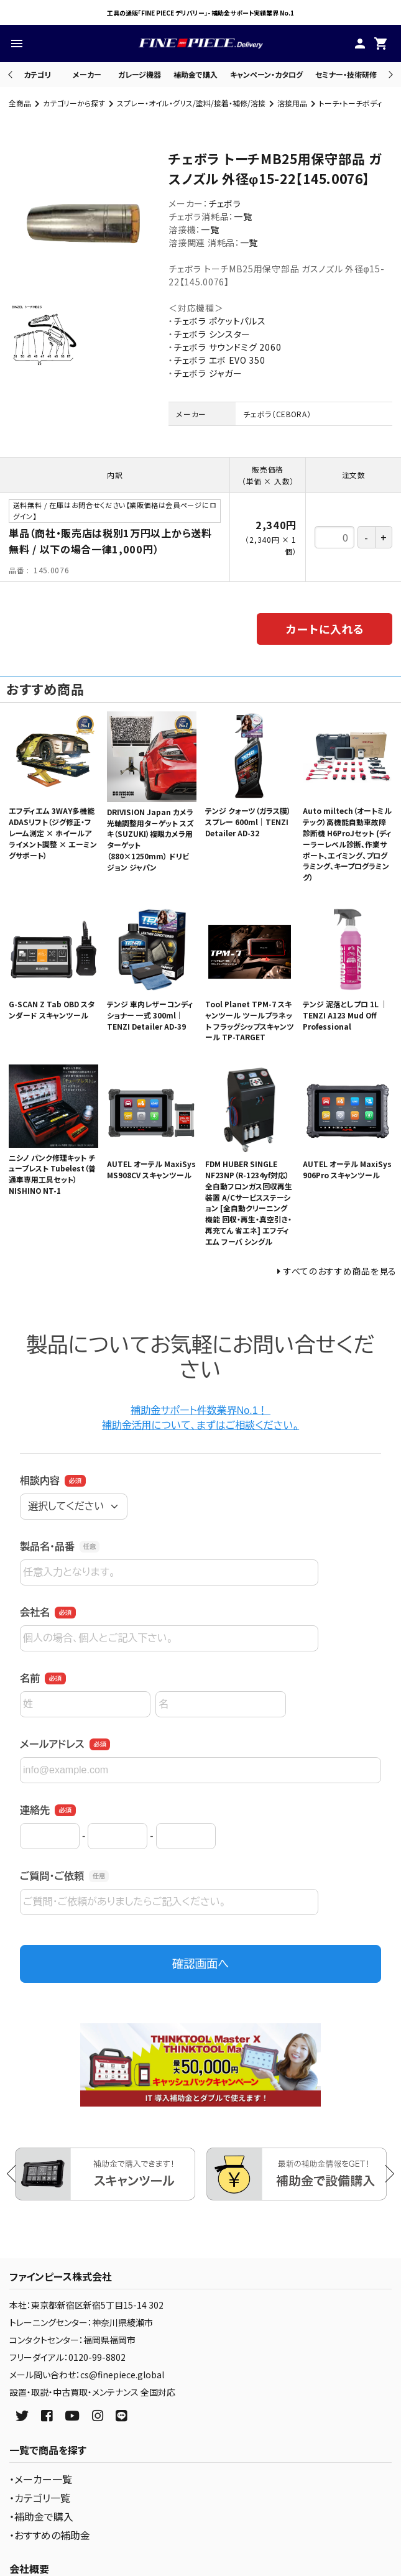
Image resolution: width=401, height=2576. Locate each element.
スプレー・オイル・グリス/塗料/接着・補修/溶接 (191, 103)
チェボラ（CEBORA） (277, 414)
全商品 (20, 103)
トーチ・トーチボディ (350, 103)
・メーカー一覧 (40, 2479)
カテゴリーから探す (74, 103)
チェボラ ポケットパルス (219, 321)
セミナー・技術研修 (346, 74)
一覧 (243, 216)
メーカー (87, 74)
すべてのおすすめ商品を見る (340, 1271)
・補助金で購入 (41, 2516)
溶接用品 (292, 103)
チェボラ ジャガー (207, 373)
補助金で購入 (195, 74)
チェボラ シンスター (212, 334)
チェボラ (224, 203)
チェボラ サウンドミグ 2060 (227, 347)
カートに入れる (324, 629)
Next (388, 74)
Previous (11, 74)
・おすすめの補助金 (49, 2535)
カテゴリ (37, 74)
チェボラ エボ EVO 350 (219, 360)
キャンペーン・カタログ (266, 74)
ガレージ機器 (139, 74)
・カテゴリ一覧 (39, 2497)
